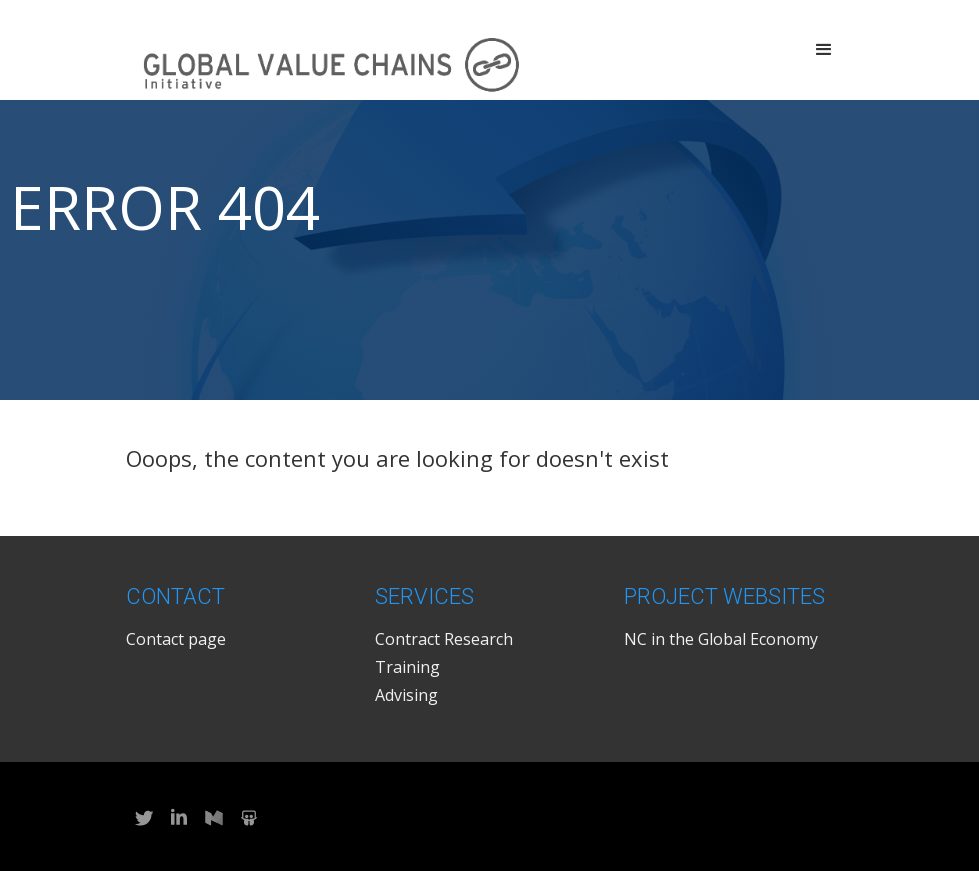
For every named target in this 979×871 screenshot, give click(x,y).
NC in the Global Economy (721, 639)
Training (407, 667)
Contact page (176, 639)
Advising (406, 695)
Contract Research (444, 639)
